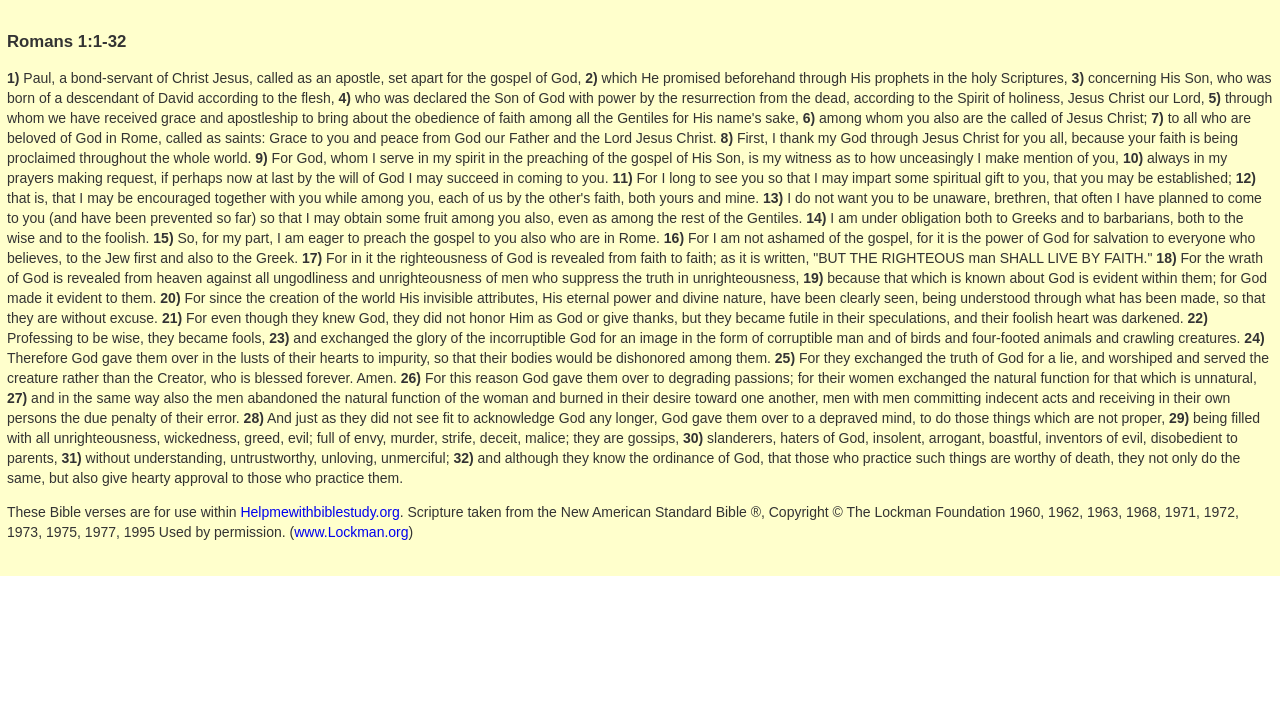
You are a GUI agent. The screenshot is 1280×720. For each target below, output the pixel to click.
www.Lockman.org (351, 532)
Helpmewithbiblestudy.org (319, 512)
